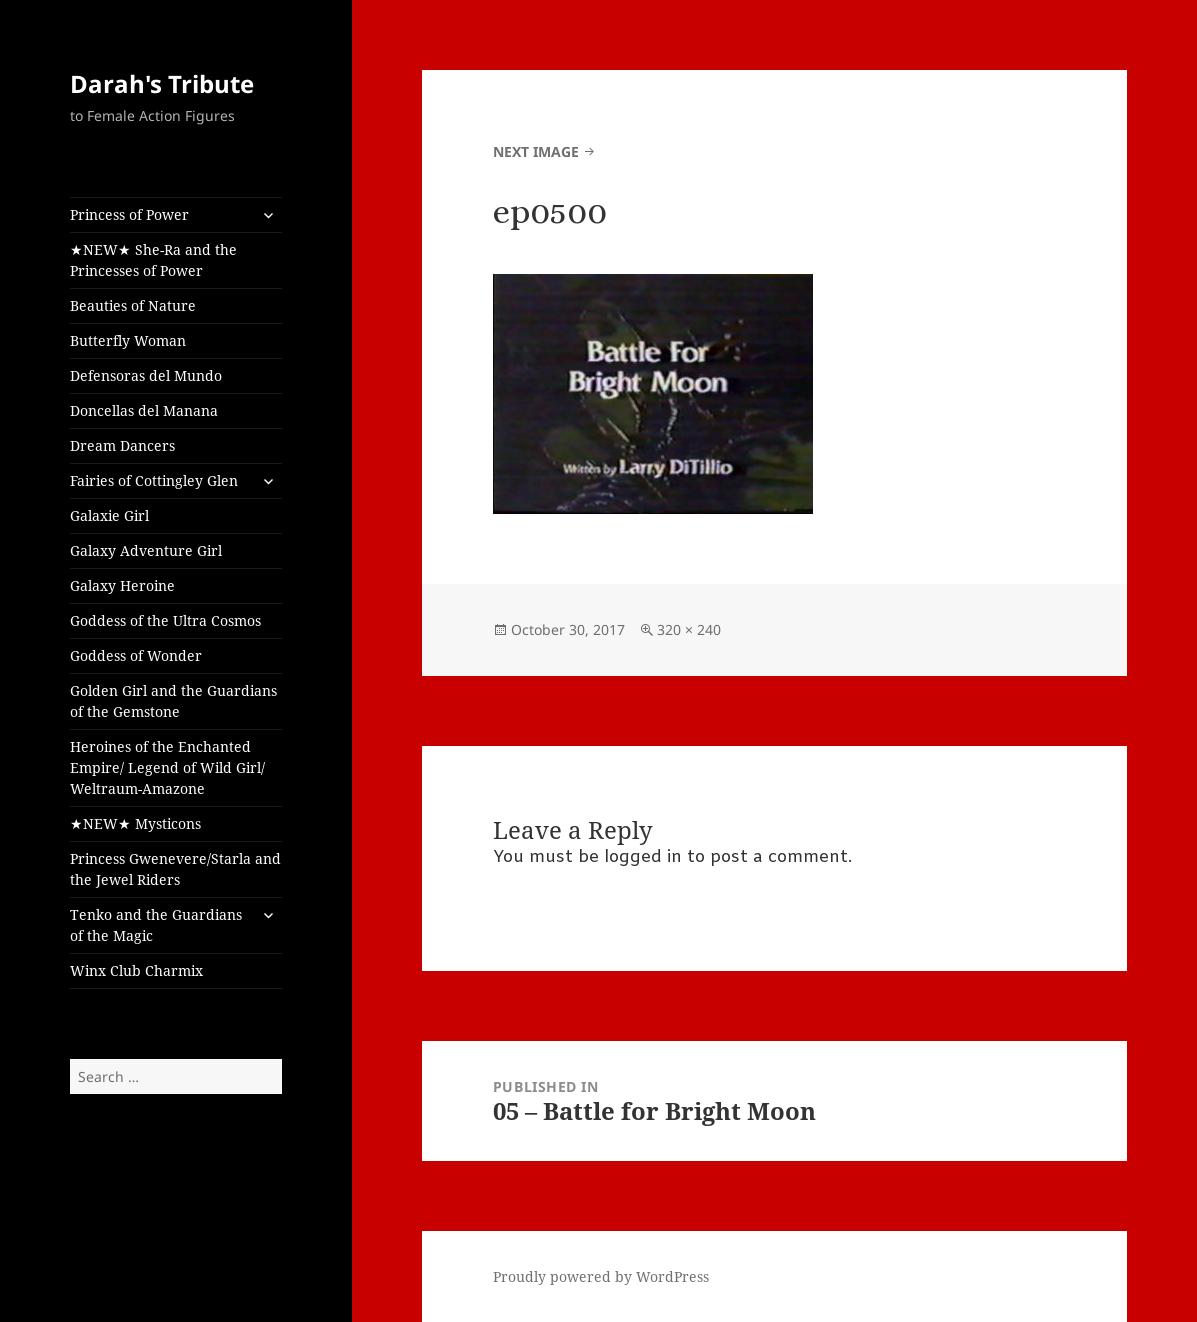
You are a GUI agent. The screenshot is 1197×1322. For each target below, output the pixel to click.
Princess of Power (129, 214)
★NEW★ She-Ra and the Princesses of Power (153, 260)
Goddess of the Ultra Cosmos (165, 620)
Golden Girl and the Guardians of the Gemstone (173, 701)
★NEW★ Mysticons (135, 823)
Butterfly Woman (128, 340)
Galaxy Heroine (122, 585)
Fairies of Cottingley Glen (154, 480)
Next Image (536, 151)
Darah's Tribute (162, 83)
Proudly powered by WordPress (601, 1276)
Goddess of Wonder (136, 655)
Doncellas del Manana (144, 410)
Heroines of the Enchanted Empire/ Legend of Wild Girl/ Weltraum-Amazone (167, 767)
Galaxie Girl (109, 515)
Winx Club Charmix (136, 970)
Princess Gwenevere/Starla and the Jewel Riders (175, 869)
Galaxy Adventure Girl (146, 550)
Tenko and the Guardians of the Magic (156, 925)
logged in (643, 857)
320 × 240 (689, 629)
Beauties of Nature (133, 305)
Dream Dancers (122, 445)
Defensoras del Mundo (146, 375)
